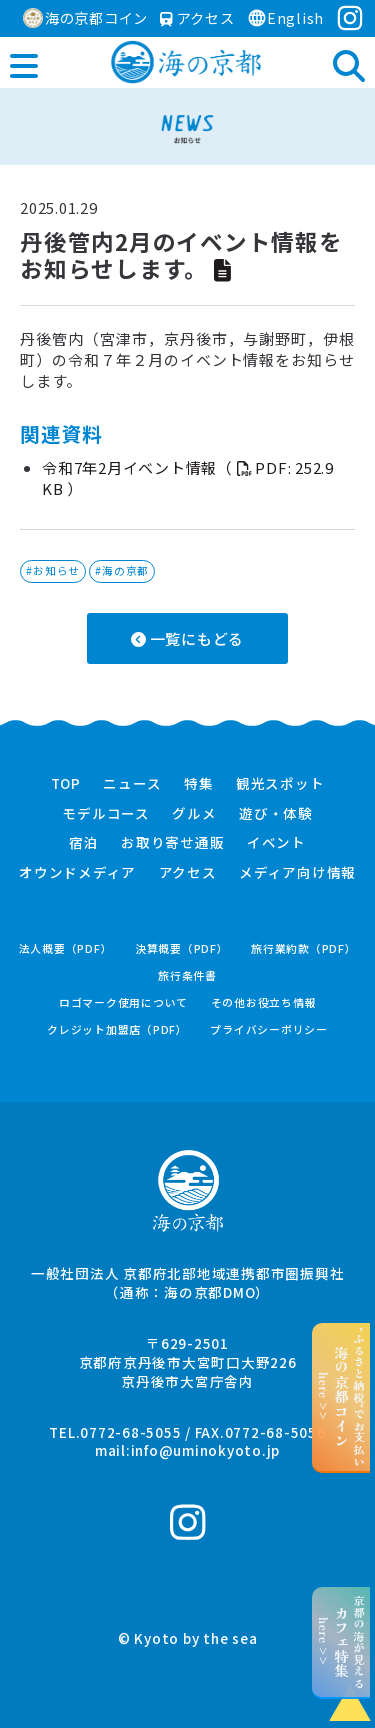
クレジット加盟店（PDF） (117, 1029)
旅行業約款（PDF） (304, 948)
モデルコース (106, 814)
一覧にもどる (187, 638)
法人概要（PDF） (66, 948)
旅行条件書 (187, 975)
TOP (66, 784)
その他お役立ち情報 (264, 1002)
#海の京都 (122, 570)
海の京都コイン (85, 17)
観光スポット (280, 784)
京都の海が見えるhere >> (341, 1642)
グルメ (194, 814)
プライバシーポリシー (269, 1029)
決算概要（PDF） (182, 948)
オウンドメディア (77, 873)
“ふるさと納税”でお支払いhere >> (341, 1397)
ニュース (132, 784)
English (285, 17)
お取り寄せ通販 (172, 843)
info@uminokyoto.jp (206, 1450)
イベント (276, 843)
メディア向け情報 (297, 873)
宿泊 (84, 843)
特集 (199, 784)
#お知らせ (53, 570)
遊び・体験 (276, 814)
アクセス (197, 17)
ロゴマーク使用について (123, 1002)
